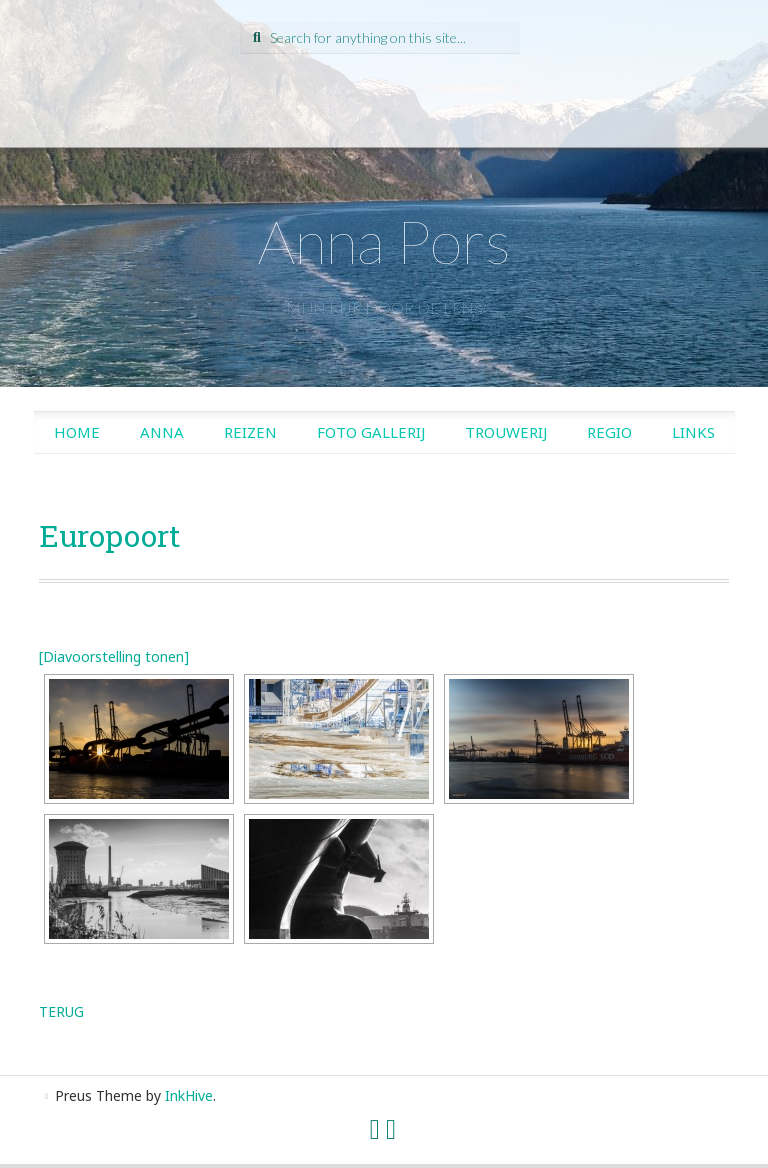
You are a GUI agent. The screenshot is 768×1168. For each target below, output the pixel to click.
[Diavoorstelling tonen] (114, 656)
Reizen (250, 432)
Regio (609, 432)
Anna (162, 432)
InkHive (189, 1095)
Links (693, 432)
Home (77, 432)
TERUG (61, 1011)
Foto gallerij (371, 432)
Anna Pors (384, 241)
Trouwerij (506, 432)
